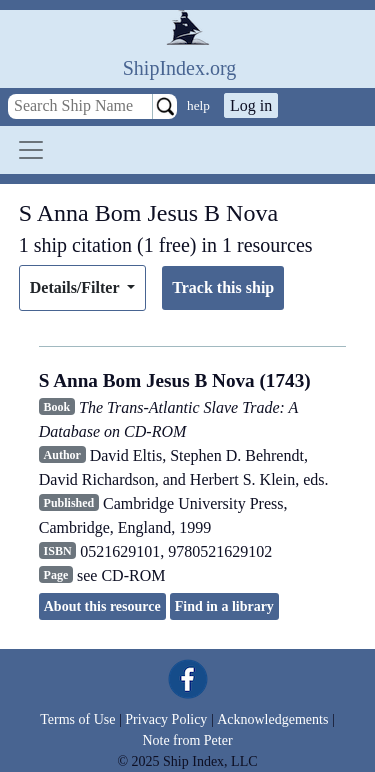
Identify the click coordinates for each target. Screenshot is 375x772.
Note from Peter (187, 740)
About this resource (102, 606)
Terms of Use (77, 719)
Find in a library (224, 606)
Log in (251, 105)
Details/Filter (76, 287)
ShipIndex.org (180, 68)
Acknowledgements (272, 719)
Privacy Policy (166, 719)
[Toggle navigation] (31, 150)
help (198, 105)
